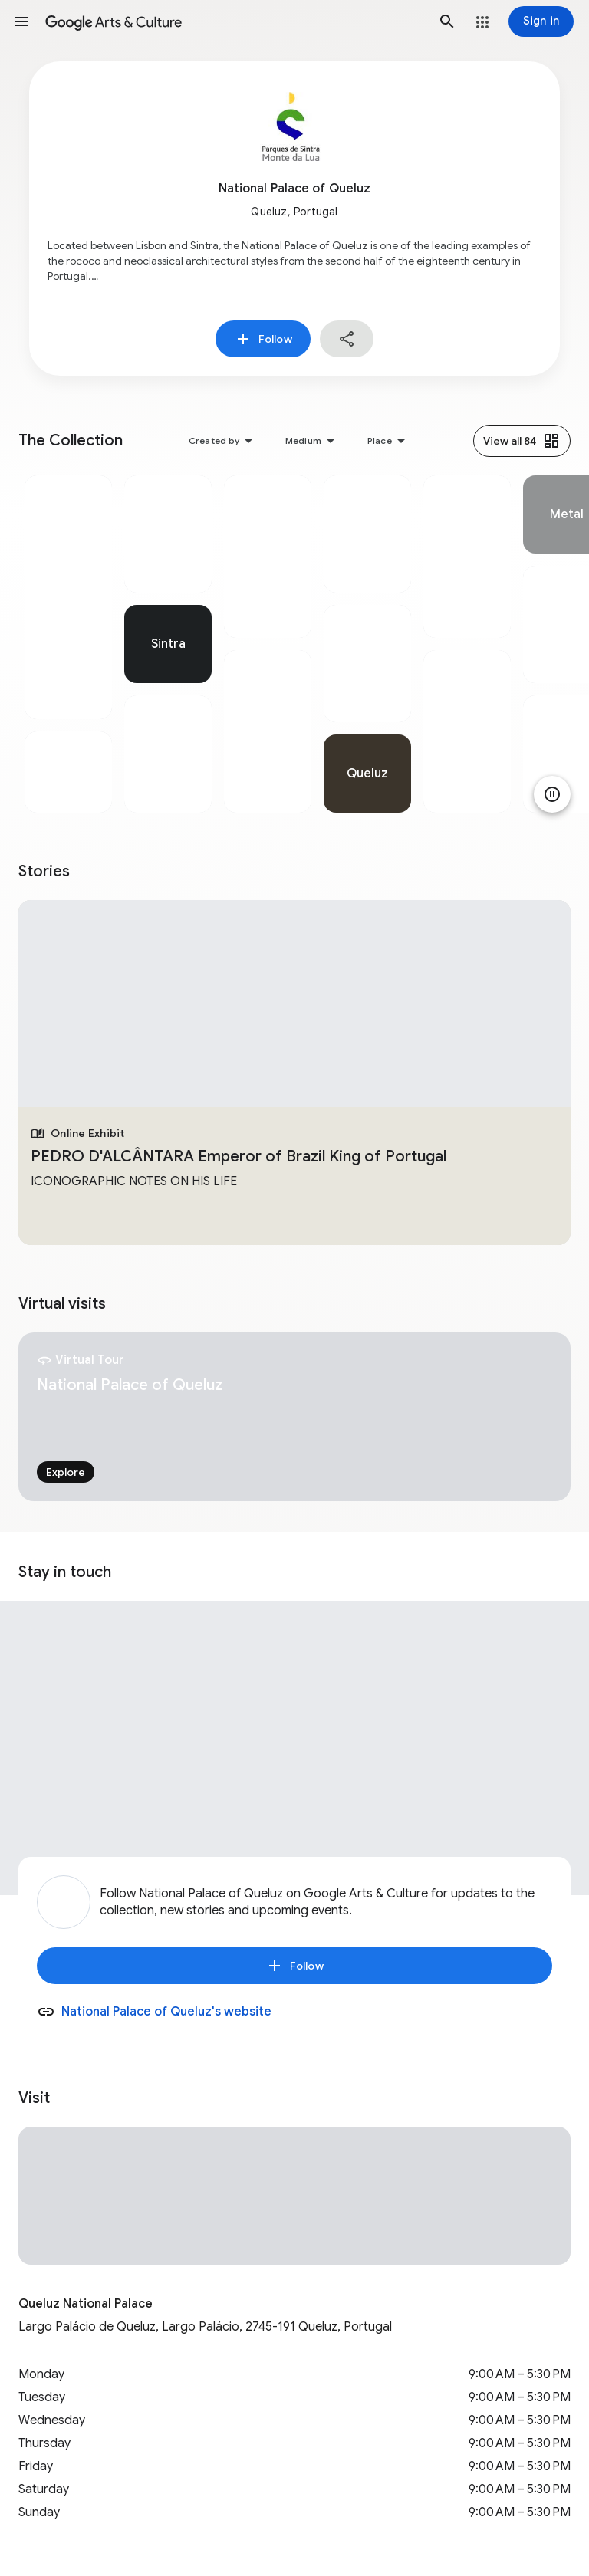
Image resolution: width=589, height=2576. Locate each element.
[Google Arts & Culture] (234, 21)
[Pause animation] (552, 794)
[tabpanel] (68, 644)
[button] (21, 21)
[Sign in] (541, 21)
